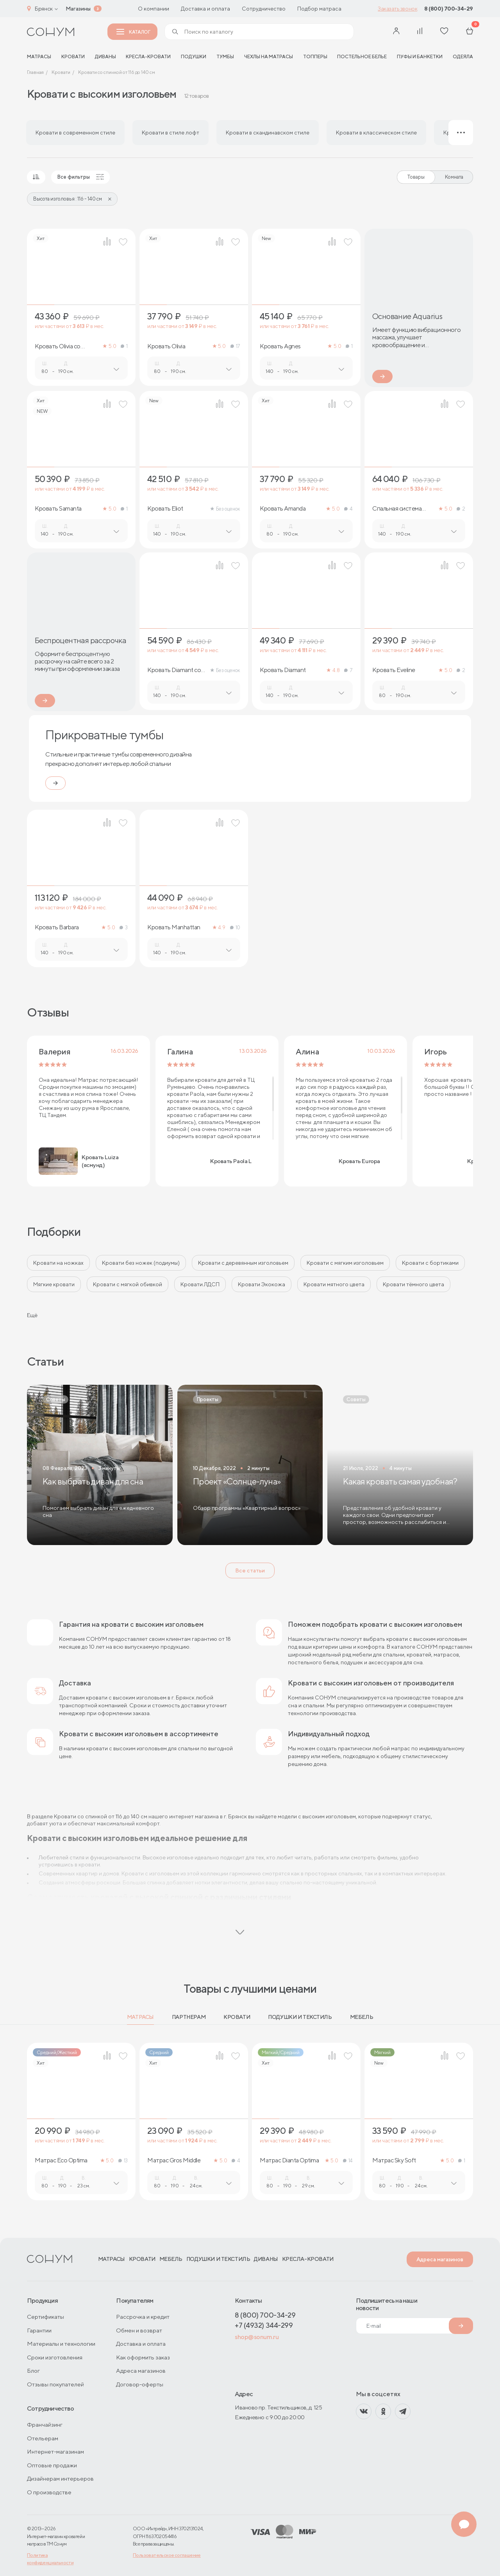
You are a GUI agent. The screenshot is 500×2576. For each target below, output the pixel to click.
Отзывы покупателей (55, 2384)
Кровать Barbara (57, 927)
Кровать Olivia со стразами (57, 346)
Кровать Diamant (283, 670)
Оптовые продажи (52, 2465)
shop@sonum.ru (257, 2337)
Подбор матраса (319, 8)
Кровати (73, 56)
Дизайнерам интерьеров (60, 2478)
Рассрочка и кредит (143, 2316)
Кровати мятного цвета (334, 1284)
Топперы (315, 56)
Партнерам (188, 2017)
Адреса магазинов (439, 2259)
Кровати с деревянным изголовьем (243, 1263)
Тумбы (225, 56)
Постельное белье (362, 56)
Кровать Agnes (280, 346)
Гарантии (39, 2330)
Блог (33, 2370)
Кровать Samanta (58, 509)
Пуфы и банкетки (420, 56)
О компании (153, 8)
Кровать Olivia (166, 346)
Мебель (361, 2017)
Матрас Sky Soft (394, 2160)
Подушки (193, 56)
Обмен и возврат (139, 2330)
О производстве (49, 2492)
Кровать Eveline (393, 670)
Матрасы (140, 2017)
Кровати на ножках (58, 1263)
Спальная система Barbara (396, 509)
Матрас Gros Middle (173, 2160)
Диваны (105, 56)
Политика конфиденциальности (50, 2558)
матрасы (39, 56)
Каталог (133, 32)
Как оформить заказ (143, 2357)
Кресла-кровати (148, 56)
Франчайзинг (44, 2424)
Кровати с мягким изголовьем (345, 1263)
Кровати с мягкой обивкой (127, 1284)
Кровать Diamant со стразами (174, 670)
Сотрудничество (264, 8)
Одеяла (463, 56)
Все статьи (250, 1570)
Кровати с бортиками (430, 1263)
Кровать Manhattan (173, 927)
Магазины (78, 8)
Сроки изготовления (54, 2357)
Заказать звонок (397, 8)
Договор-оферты (139, 2384)
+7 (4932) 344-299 (264, 2325)
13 (123, 2161)
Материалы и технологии (61, 2343)
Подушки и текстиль (300, 2017)
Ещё (32, 1315)
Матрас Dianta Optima (289, 2160)
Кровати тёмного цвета (413, 1284)
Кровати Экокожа (261, 1284)
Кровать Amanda (282, 509)
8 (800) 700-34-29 (448, 8)
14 (348, 2161)
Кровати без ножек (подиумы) (141, 1263)
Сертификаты (45, 2316)
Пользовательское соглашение (167, 2555)
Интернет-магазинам (55, 2451)
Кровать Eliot (165, 509)
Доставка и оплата (205, 8)
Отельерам (42, 2438)
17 (235, 346)
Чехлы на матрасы (268, 56)
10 (235, 927)
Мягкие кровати (54, 1284)
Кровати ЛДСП (200, 1284)
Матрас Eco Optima (61, 2160)
